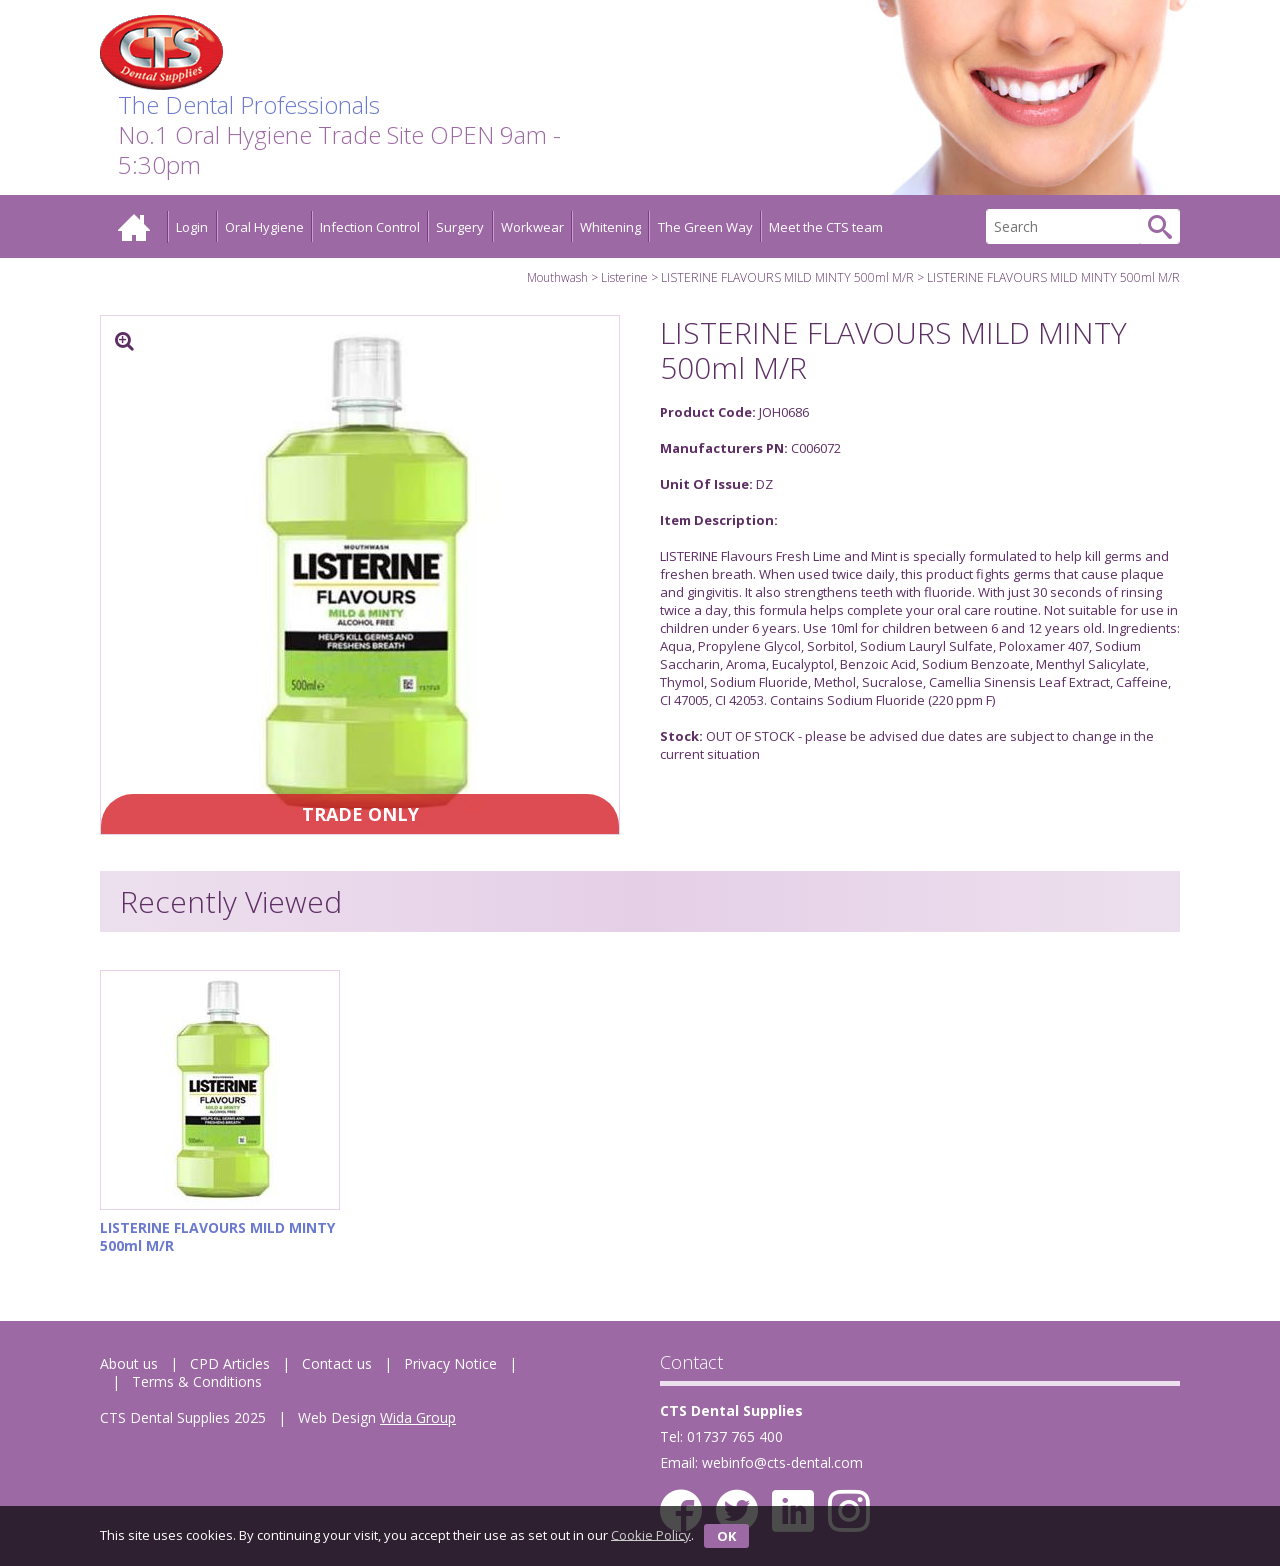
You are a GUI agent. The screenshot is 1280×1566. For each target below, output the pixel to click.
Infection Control (370, 227)
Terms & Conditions (197, 1381)
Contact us (337, 1363)
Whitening (610, 227)
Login (192, 227)
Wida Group (418, 1417)
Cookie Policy (651, 1534)
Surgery (460, 227)
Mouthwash (557, 277)
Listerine (624, 277)
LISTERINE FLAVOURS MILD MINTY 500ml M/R (787, 277)
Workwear (532, 227)
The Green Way (705, 227)
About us (129, 1363)
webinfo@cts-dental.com (782, 1462)
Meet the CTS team (826, 227)
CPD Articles (230, 1363)
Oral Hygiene (264, 227)
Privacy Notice (450, 1363)
